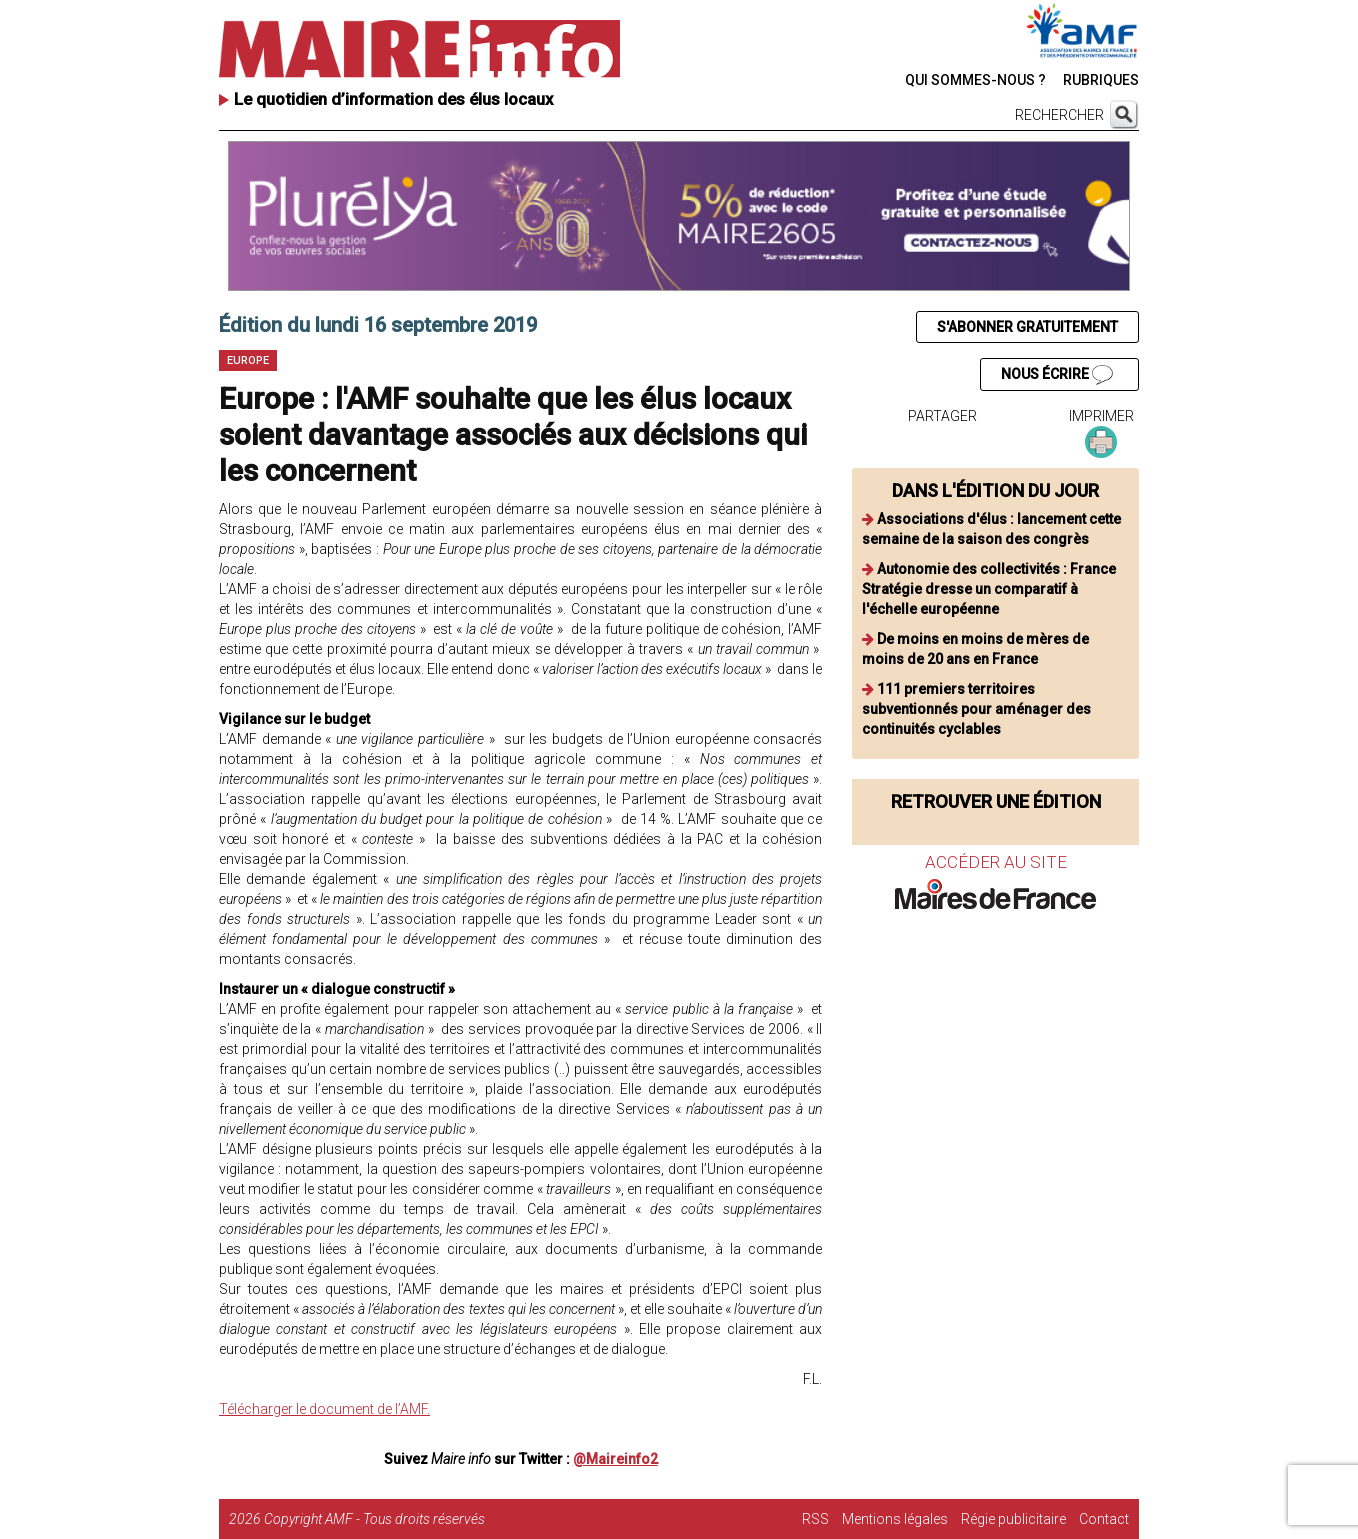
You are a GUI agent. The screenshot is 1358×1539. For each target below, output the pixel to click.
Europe (248, 360)
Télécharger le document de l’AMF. (324, 1409)
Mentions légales (895, 1519)
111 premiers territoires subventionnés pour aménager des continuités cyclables (976, 709)
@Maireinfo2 (615, 1459)
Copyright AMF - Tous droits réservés (374, 1519)
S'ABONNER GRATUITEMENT (1027, 327)
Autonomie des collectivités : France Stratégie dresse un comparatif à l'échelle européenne (989, 589)
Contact (1104, 1519)
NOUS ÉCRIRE (1057, 375)
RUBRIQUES (1101, 80)
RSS (815, 1519)
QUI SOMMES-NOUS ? (975, 80)
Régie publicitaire (1013, 1519)
